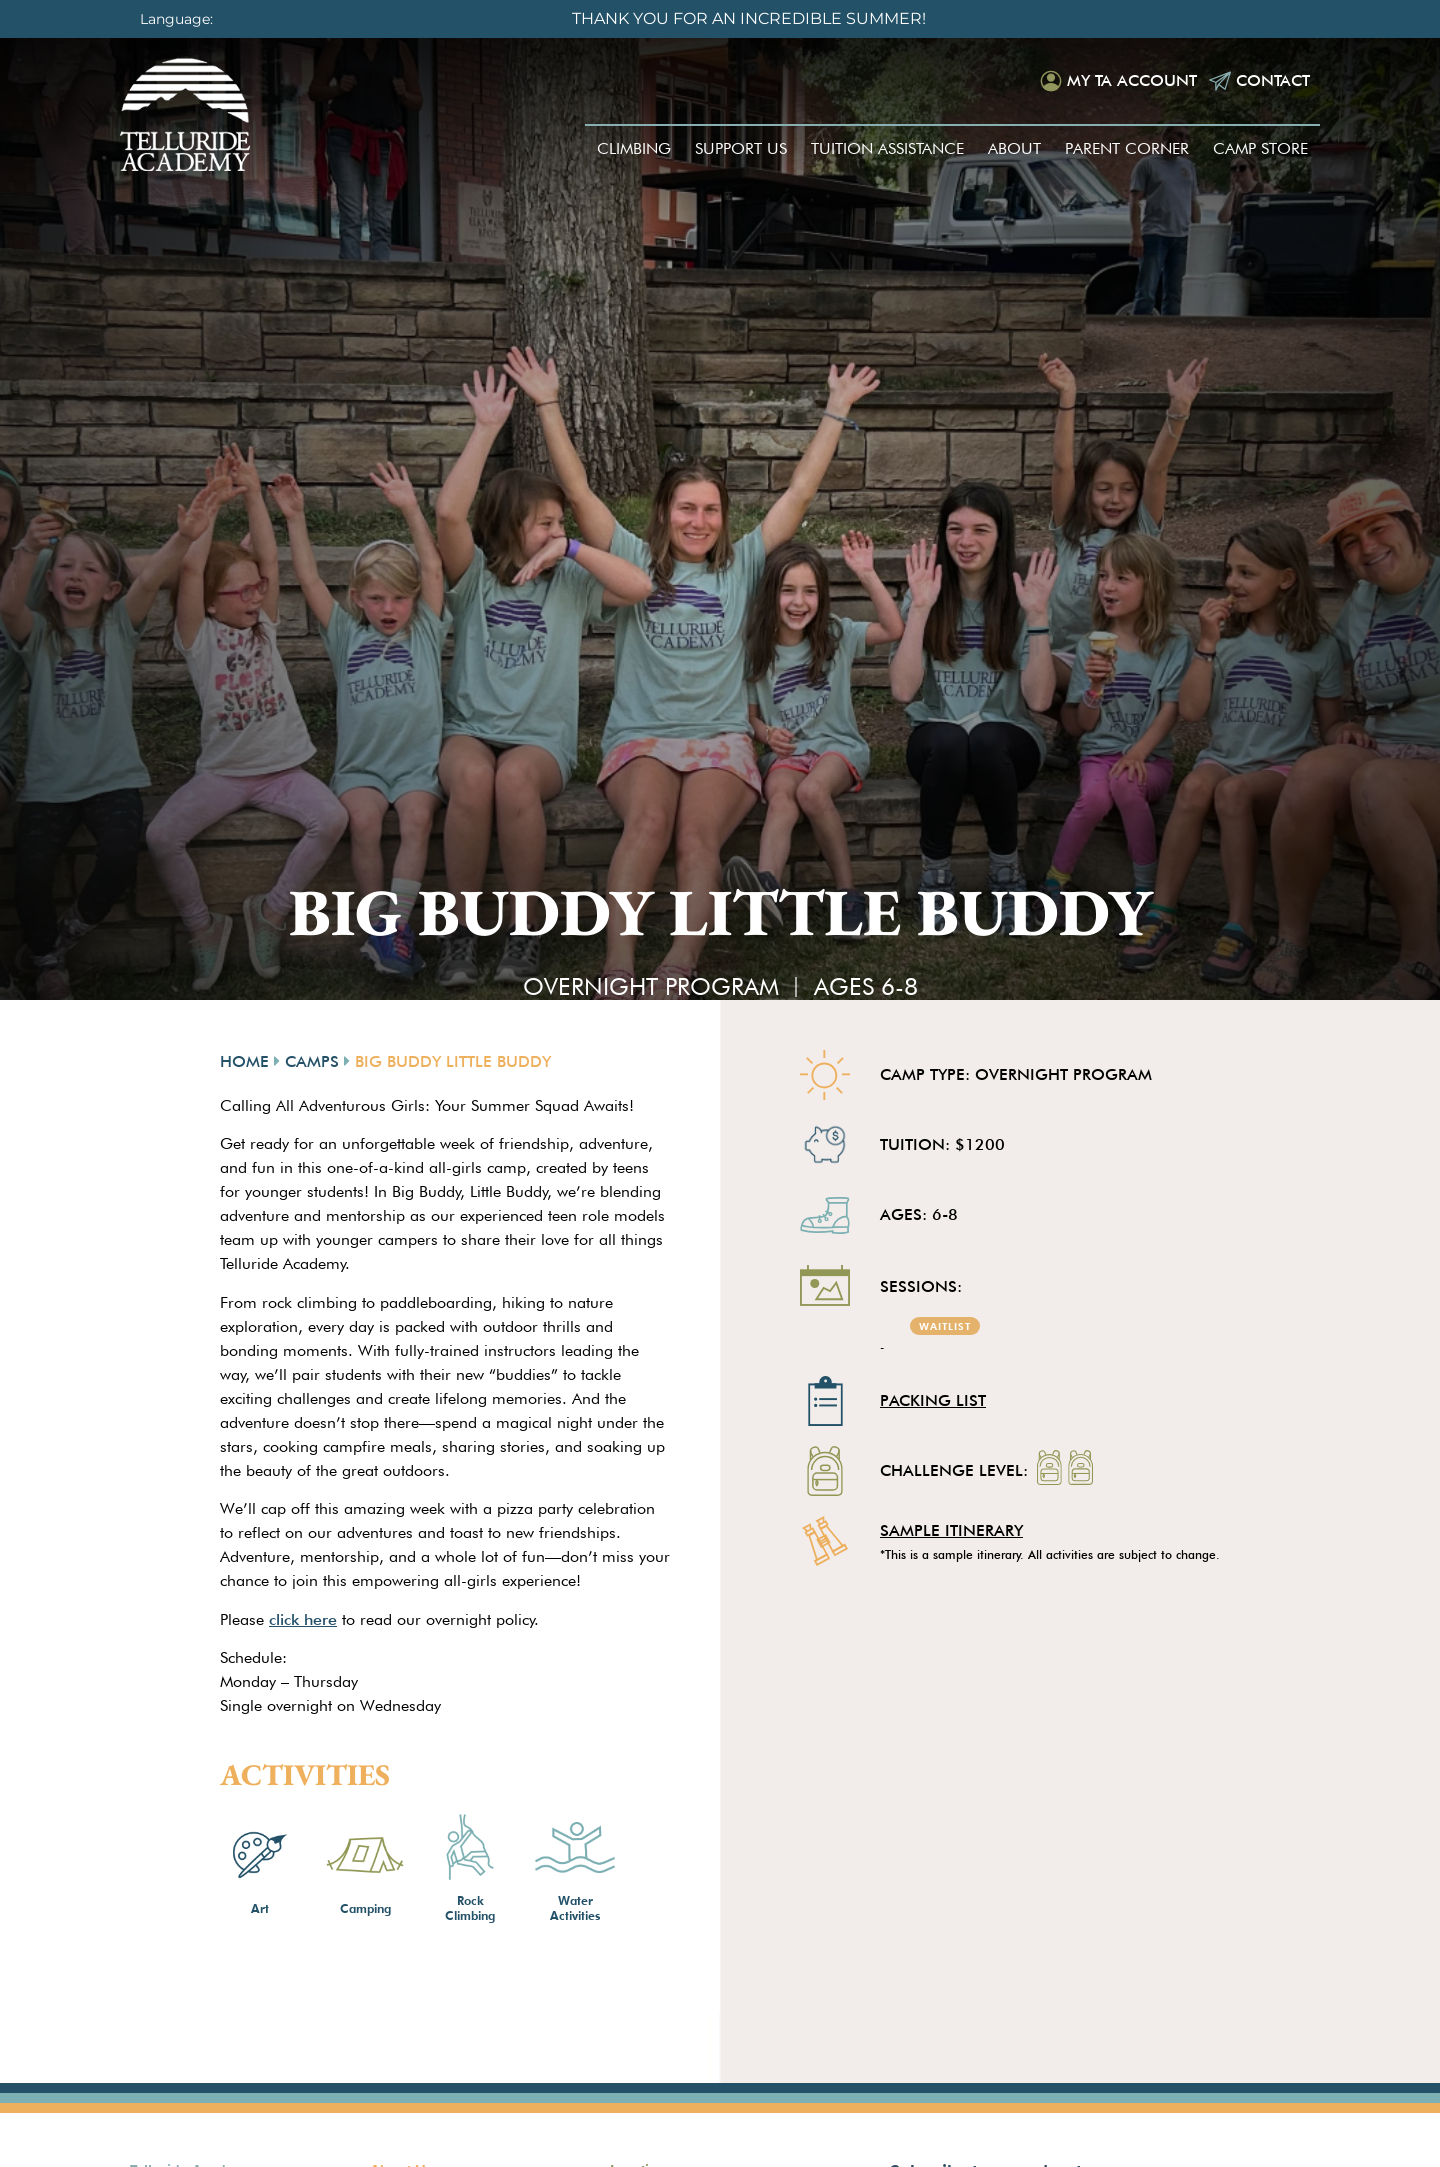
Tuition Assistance (887, 148)
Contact (1273, 80)
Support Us (741, 148)
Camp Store (1260, 148)
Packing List (933, 1400)
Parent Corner (1127, 148)
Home (244, 1061)
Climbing (634, 148)
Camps (312, 1061)
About (1014, 148)
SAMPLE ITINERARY (951, 1530)
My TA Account (1132, 80)
